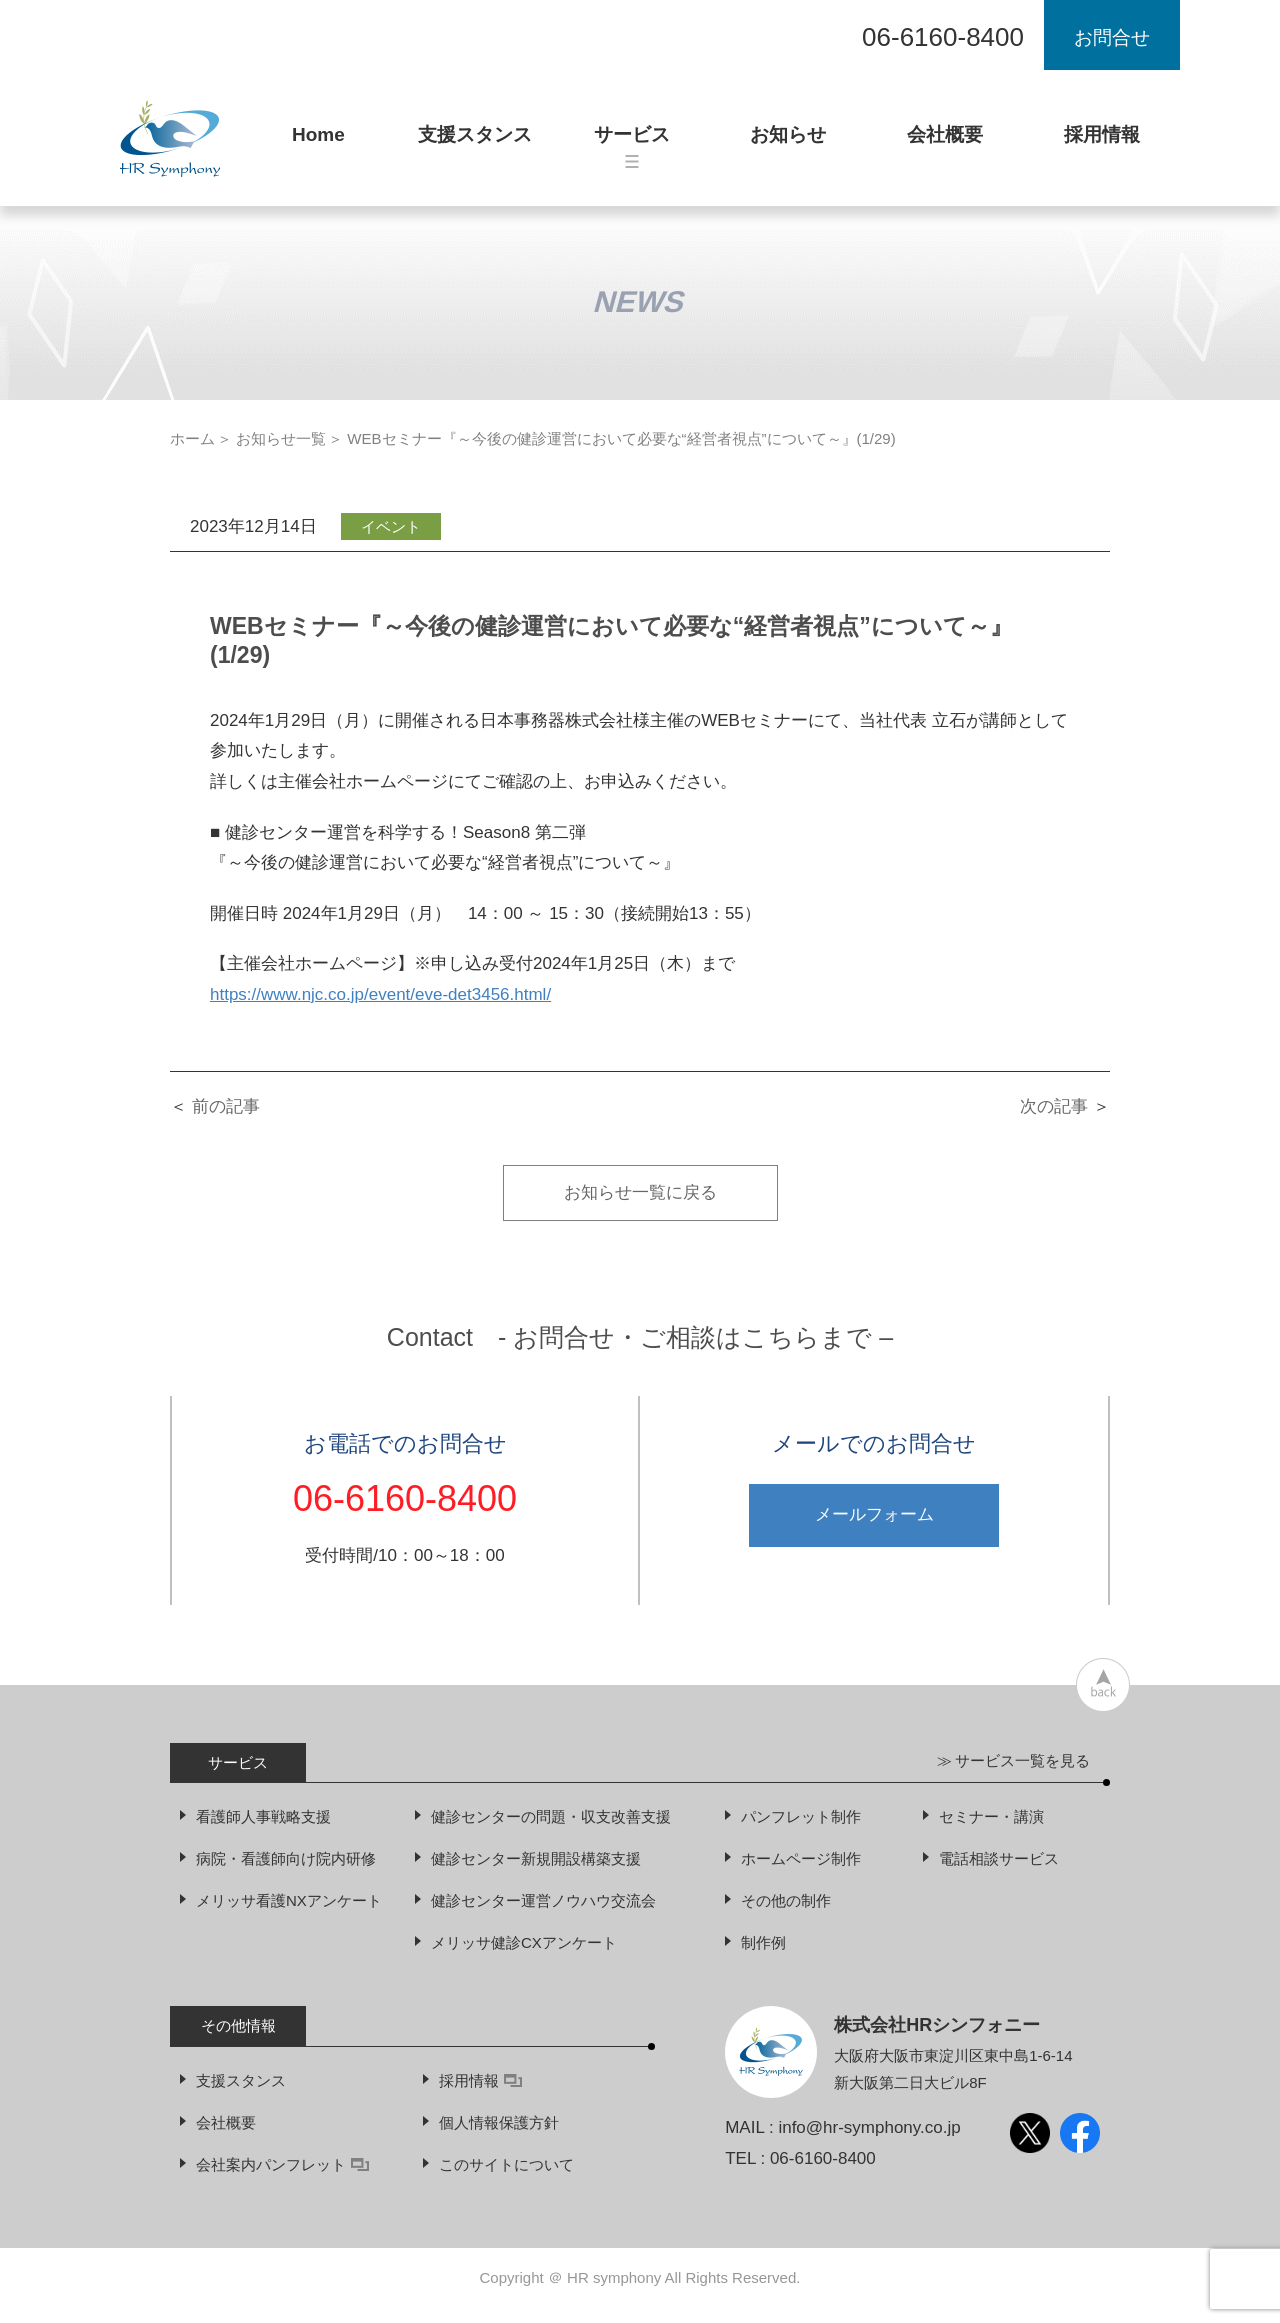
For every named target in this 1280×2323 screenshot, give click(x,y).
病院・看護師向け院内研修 (286, 1858)
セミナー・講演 (991, 1816)
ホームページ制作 (801, 1858)
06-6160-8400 (943, 37)
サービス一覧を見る (1022, 1760)
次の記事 (1054, 1106)
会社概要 (945, 143)
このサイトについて (506, 2164)
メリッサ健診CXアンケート (524, 1942)
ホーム (192, 438)
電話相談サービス (999, 1858)
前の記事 (226, 1106)
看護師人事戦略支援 (263, 1816)
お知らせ (788, 143)
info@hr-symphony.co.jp (869, 2127)
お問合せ (1112, 37)
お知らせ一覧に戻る (640, 1192)
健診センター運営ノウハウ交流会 (543, 1900)
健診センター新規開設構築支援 (536, 1858)
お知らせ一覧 (281, 438)
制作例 (763, 1942)
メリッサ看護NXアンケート (289, 1900)
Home (318, 143)
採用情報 (1102, 143)
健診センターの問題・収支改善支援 (551, 1816)
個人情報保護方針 (499, 2122)
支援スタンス (475, 143)
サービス (632, 146)
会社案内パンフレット (282, 2164)
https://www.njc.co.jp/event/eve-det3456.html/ (380, 994)
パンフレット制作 (801, 1816)
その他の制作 (786, 1900)
